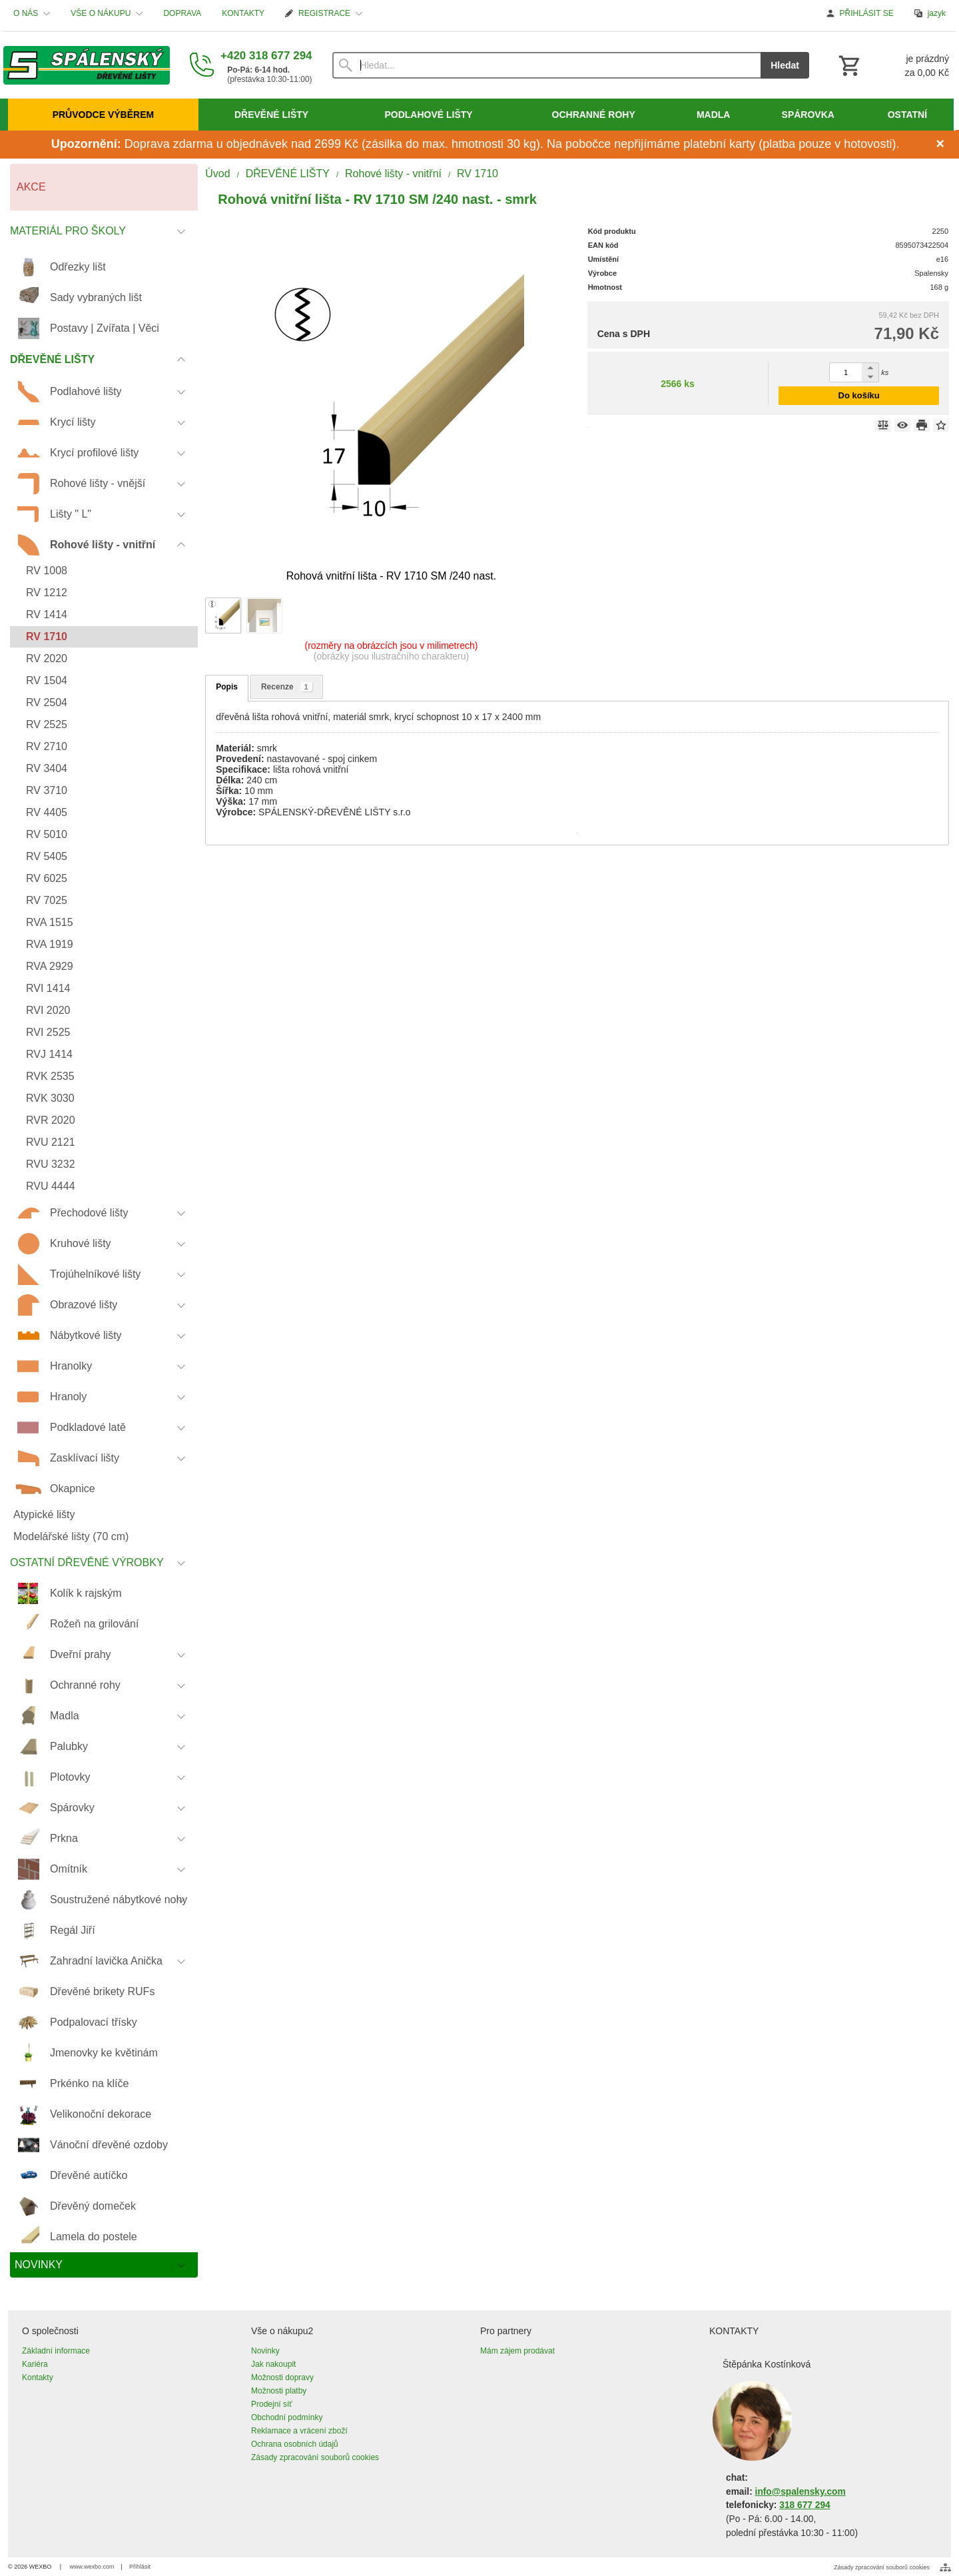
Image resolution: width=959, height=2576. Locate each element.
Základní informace (56, 2351)
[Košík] (892, 65)
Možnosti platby (278, 2390)
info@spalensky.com (800, 2492)
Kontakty (37, 2377)
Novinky (265, 2351)
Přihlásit (140, 2566)
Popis (227, 686)
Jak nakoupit (273, 2364)
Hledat (785, 65)
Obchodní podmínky (286, 2417)
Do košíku (859, 395)
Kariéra (35, 2364)
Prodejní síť (271, 2404)
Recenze (286, 686)
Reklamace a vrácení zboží (299, 2430)
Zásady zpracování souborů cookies (315, 2457)
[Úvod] (86, 65)
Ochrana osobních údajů (294, 2444)
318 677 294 (804, 2505)
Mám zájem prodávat (517, 2351)
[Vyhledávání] (546, 65)
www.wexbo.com (92, 2566)
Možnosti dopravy (282, 2377)
